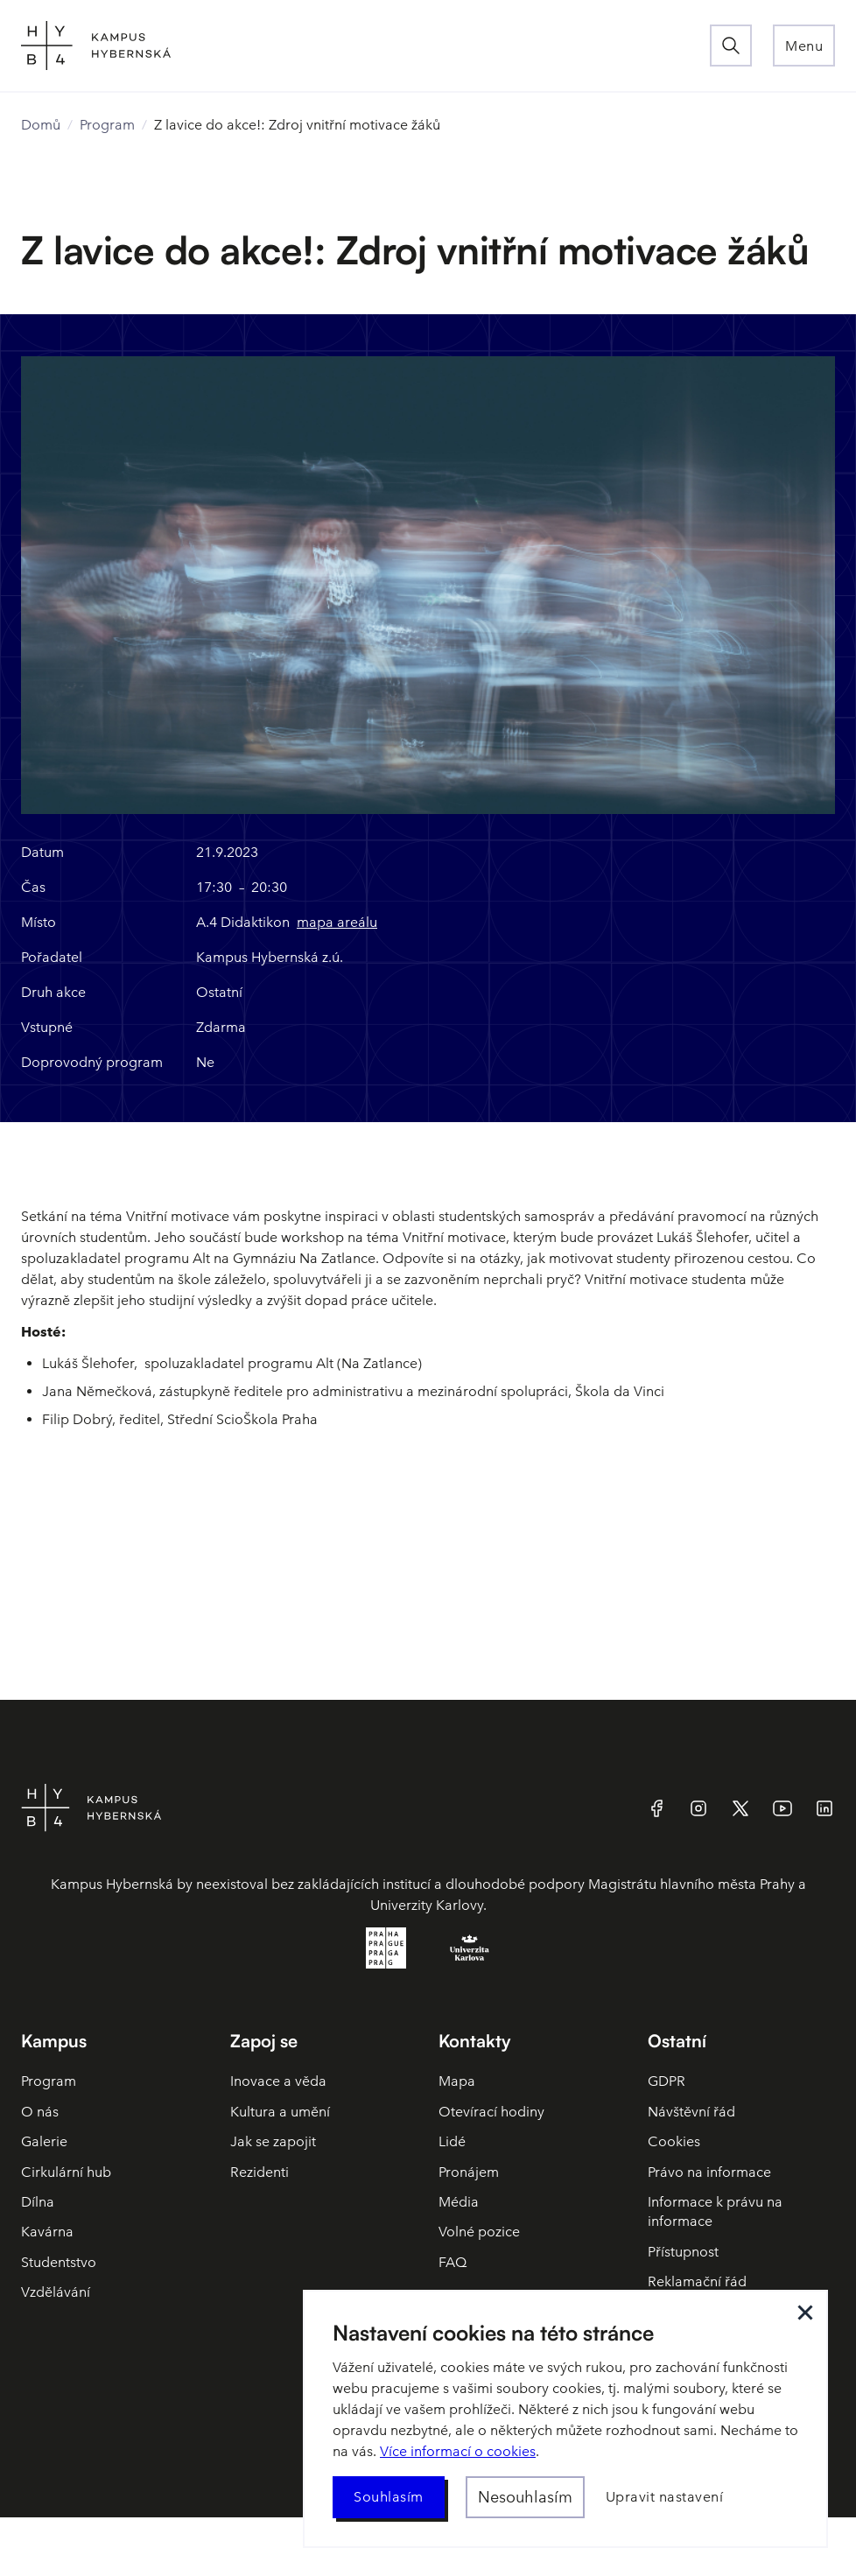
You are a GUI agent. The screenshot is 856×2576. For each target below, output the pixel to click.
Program (107, 124)
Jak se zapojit (273, 2141)
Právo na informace (709, 2172)
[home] (365, 45)
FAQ (453, 2262)
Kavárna (47, 2231)
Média (459, 2201)
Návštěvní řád (691, 2111)
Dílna (37, 2201)
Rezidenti (259, 2172)
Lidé (452, 2141)
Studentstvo (58, 2262)
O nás (40, 2111)
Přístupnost (683, 2251)
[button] (804, 46)
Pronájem (469, 2172)
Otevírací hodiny (491, 2111)
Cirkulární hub (66, 2172)
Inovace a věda (278, 2081)
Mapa (457, 2081)
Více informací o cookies (458, 2451)
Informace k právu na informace (715, 2211)
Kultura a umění (280, 2111)
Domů (40, 124)
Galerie (44, 2141)
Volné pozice (479, 2231)
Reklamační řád (697, 2281)
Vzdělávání (55, 2292)
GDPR (666, 2081)
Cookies (674, 2141)
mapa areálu (337, 922)
